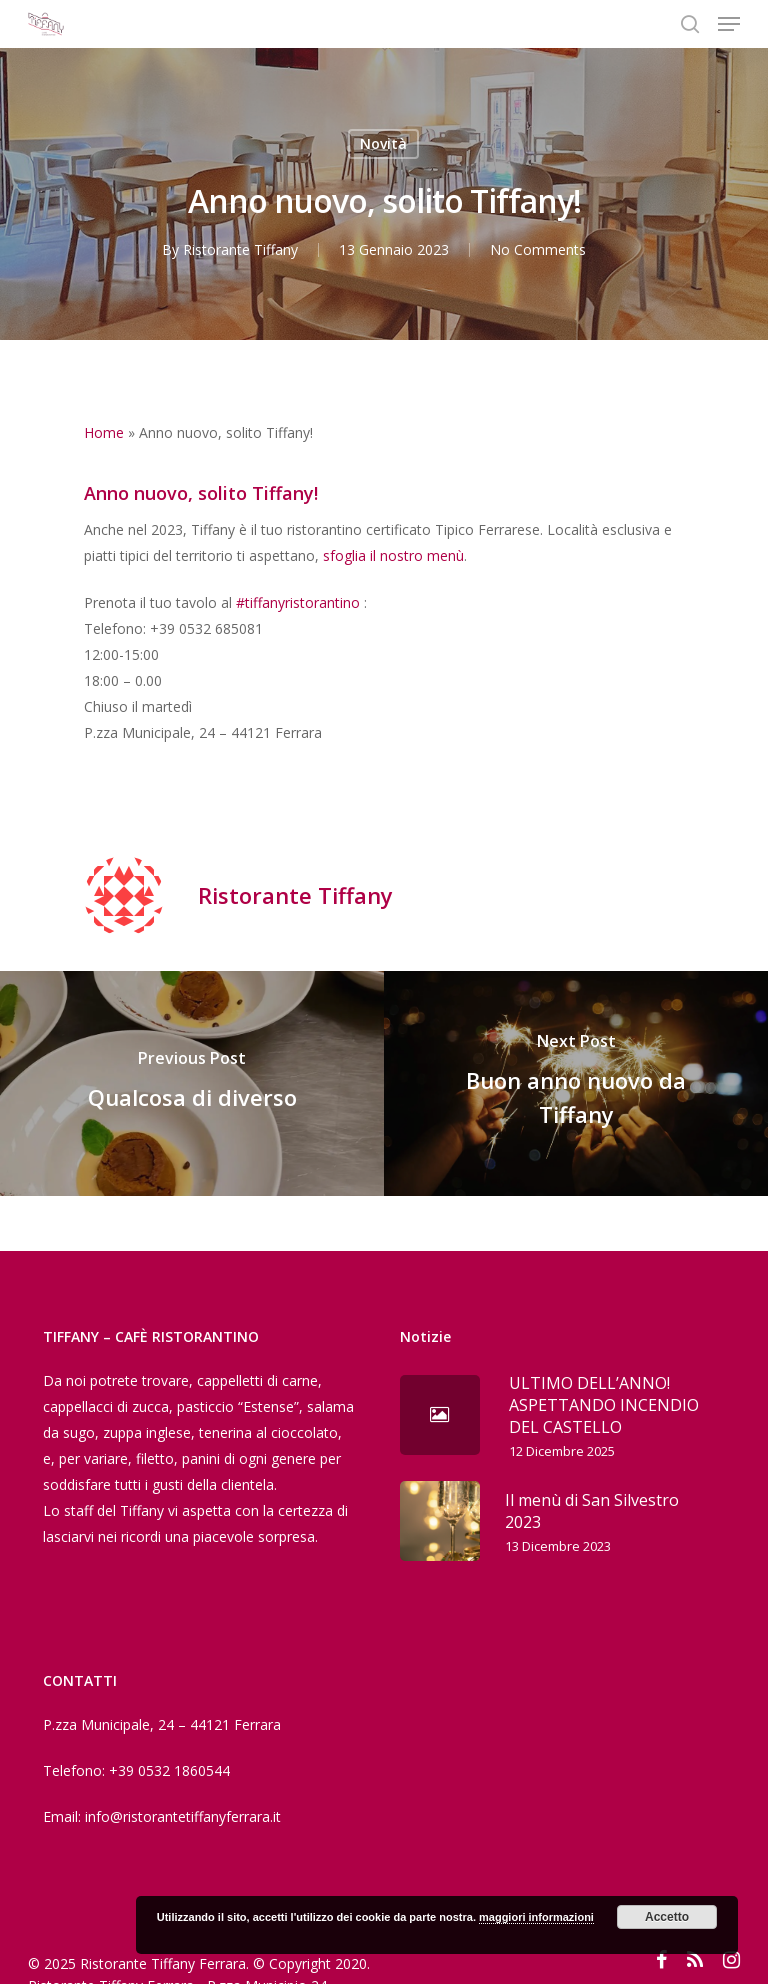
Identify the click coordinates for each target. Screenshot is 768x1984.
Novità (383, 143)
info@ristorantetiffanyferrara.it (183, 1816)
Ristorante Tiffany (240, 249)
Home (104, 432)
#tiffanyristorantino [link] (298, 602)
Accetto (667, 1917)
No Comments (538, 249)
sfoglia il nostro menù (393, 555)
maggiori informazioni (536, 1917)
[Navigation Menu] (729, 24)
